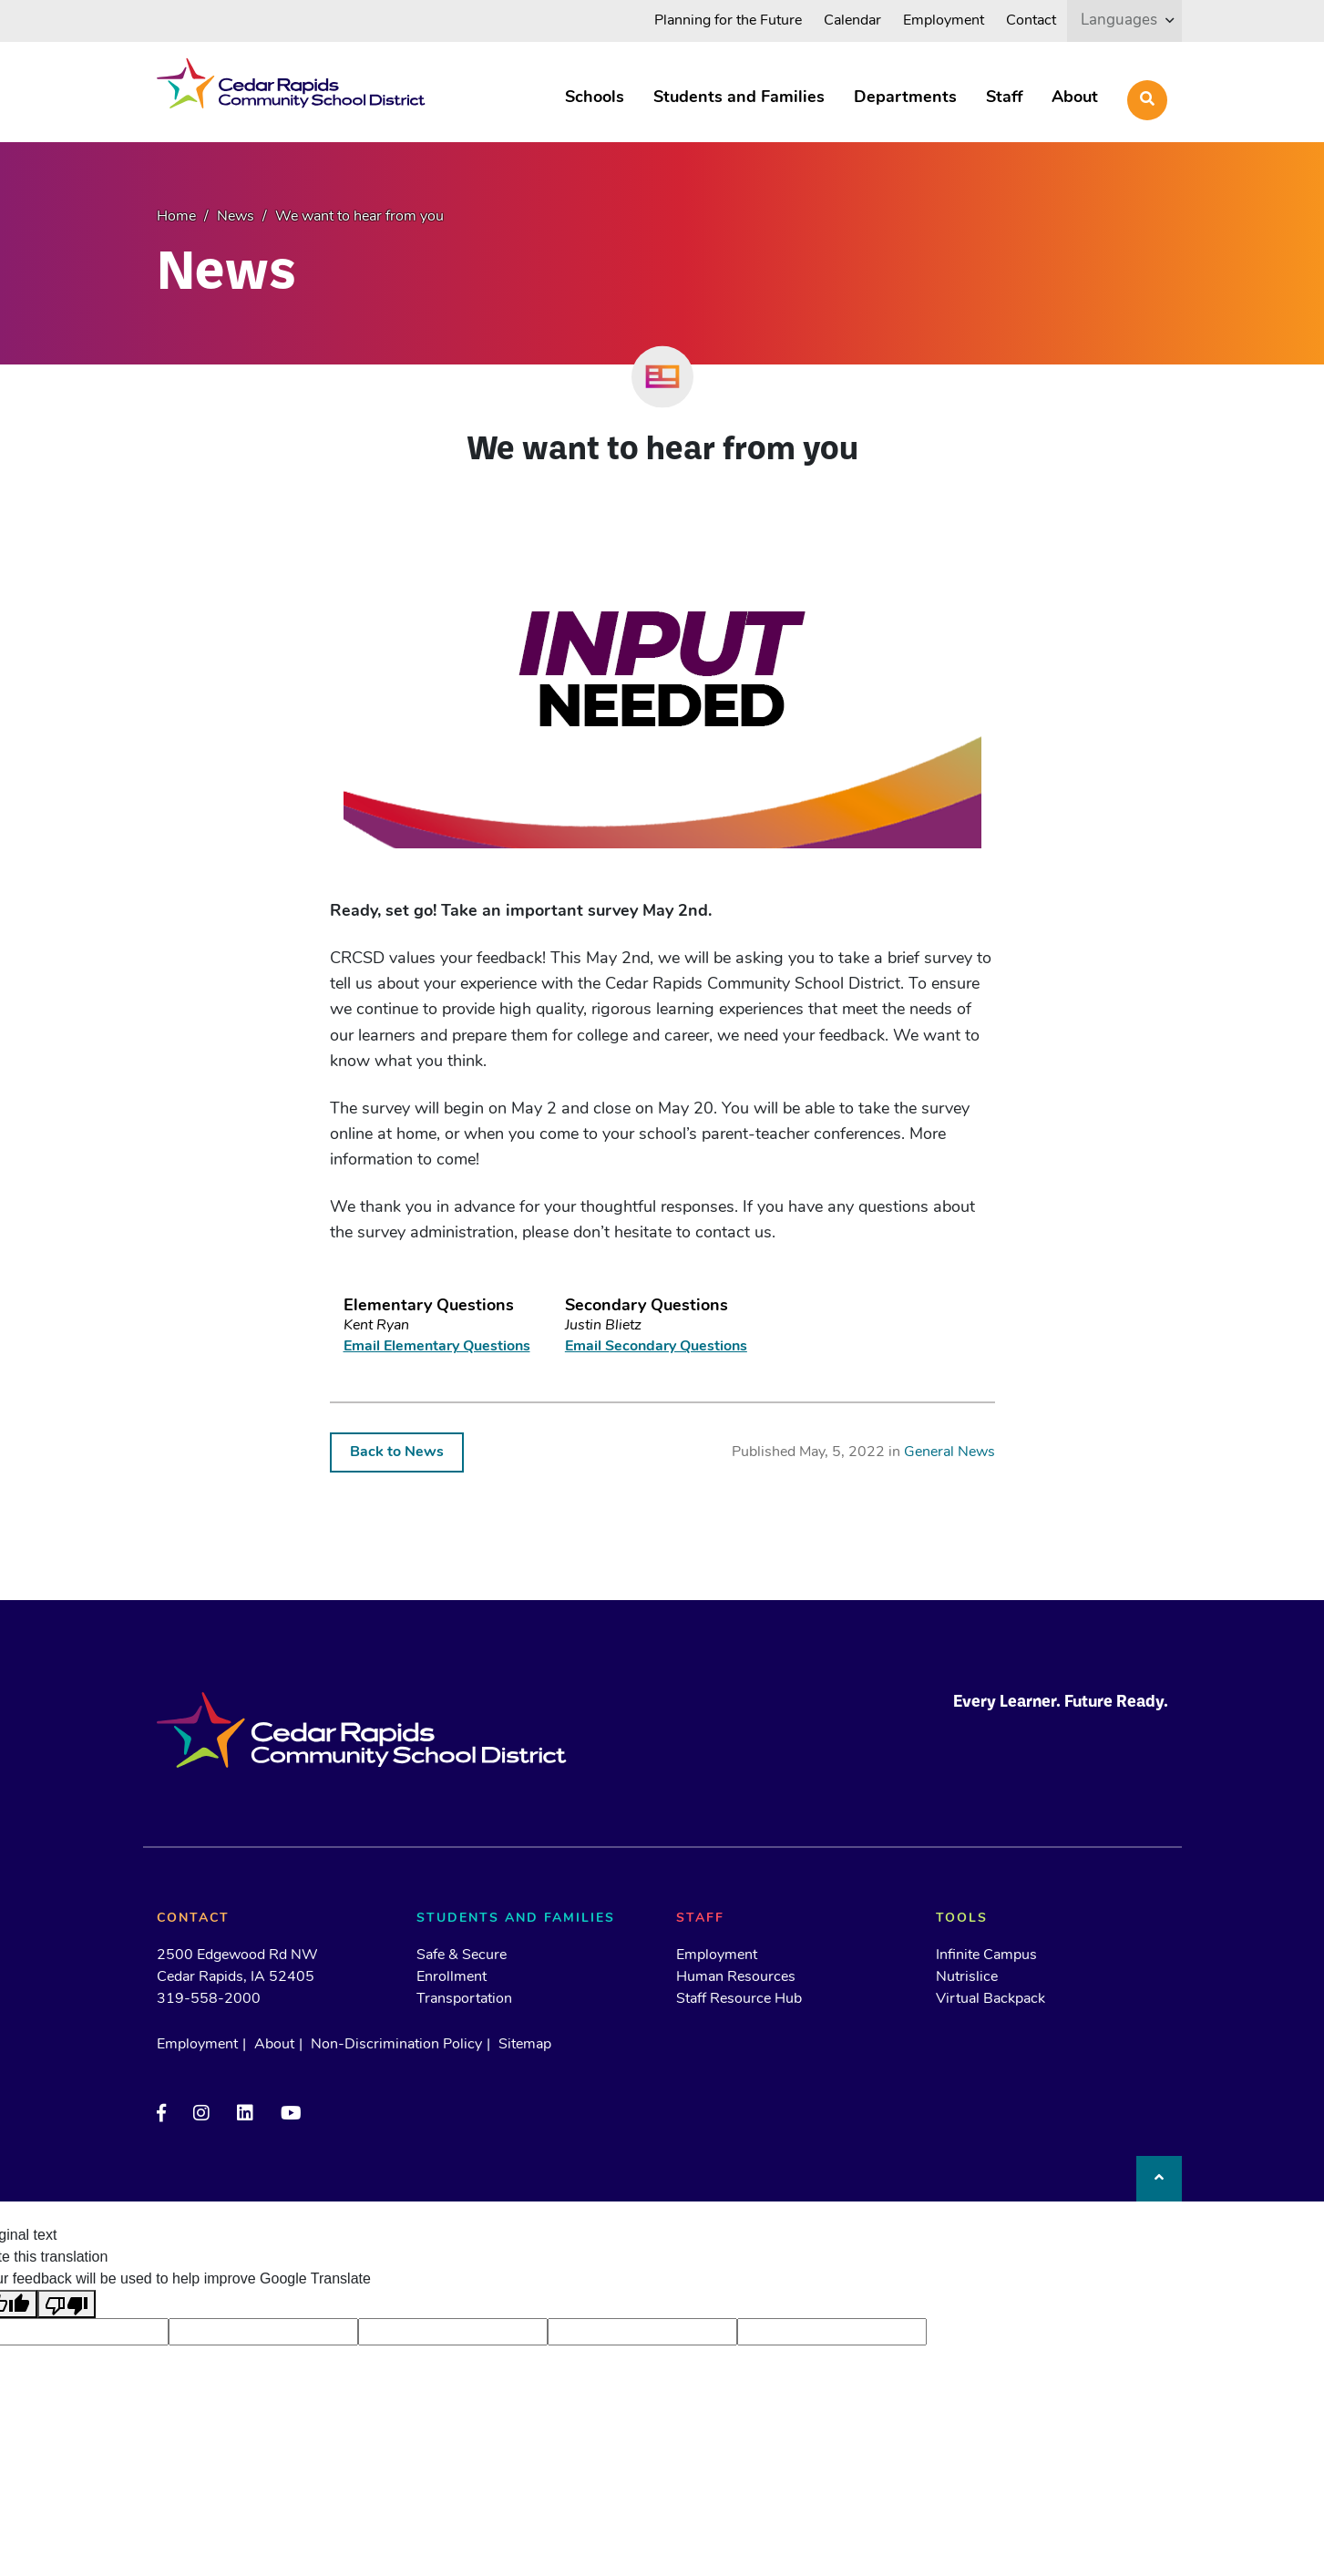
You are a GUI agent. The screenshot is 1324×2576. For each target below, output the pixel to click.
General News (949, 1452)
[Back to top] (1159, 2178)
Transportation (464, 1999)
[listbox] (1124, 20)
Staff (1004, 98)
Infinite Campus (986, 1955)
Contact (1031, 21)
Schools (594, 98)
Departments (905, 98)
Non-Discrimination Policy (396, 2044)
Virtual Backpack (990, 1999)
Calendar (852, 21)
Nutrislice (967, 1977)
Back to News (397, 1452)
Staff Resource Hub (739, 1999)
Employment (943, 21)
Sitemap (524, 2044)
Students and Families (739, 98)
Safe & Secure (461, 1955)
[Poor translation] (66, 2304)
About (1075, 98)
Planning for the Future (728, 21)
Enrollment (451, 1977)
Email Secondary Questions (656, 1346)
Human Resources (735, 1977)
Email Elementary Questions (437, 1346)
